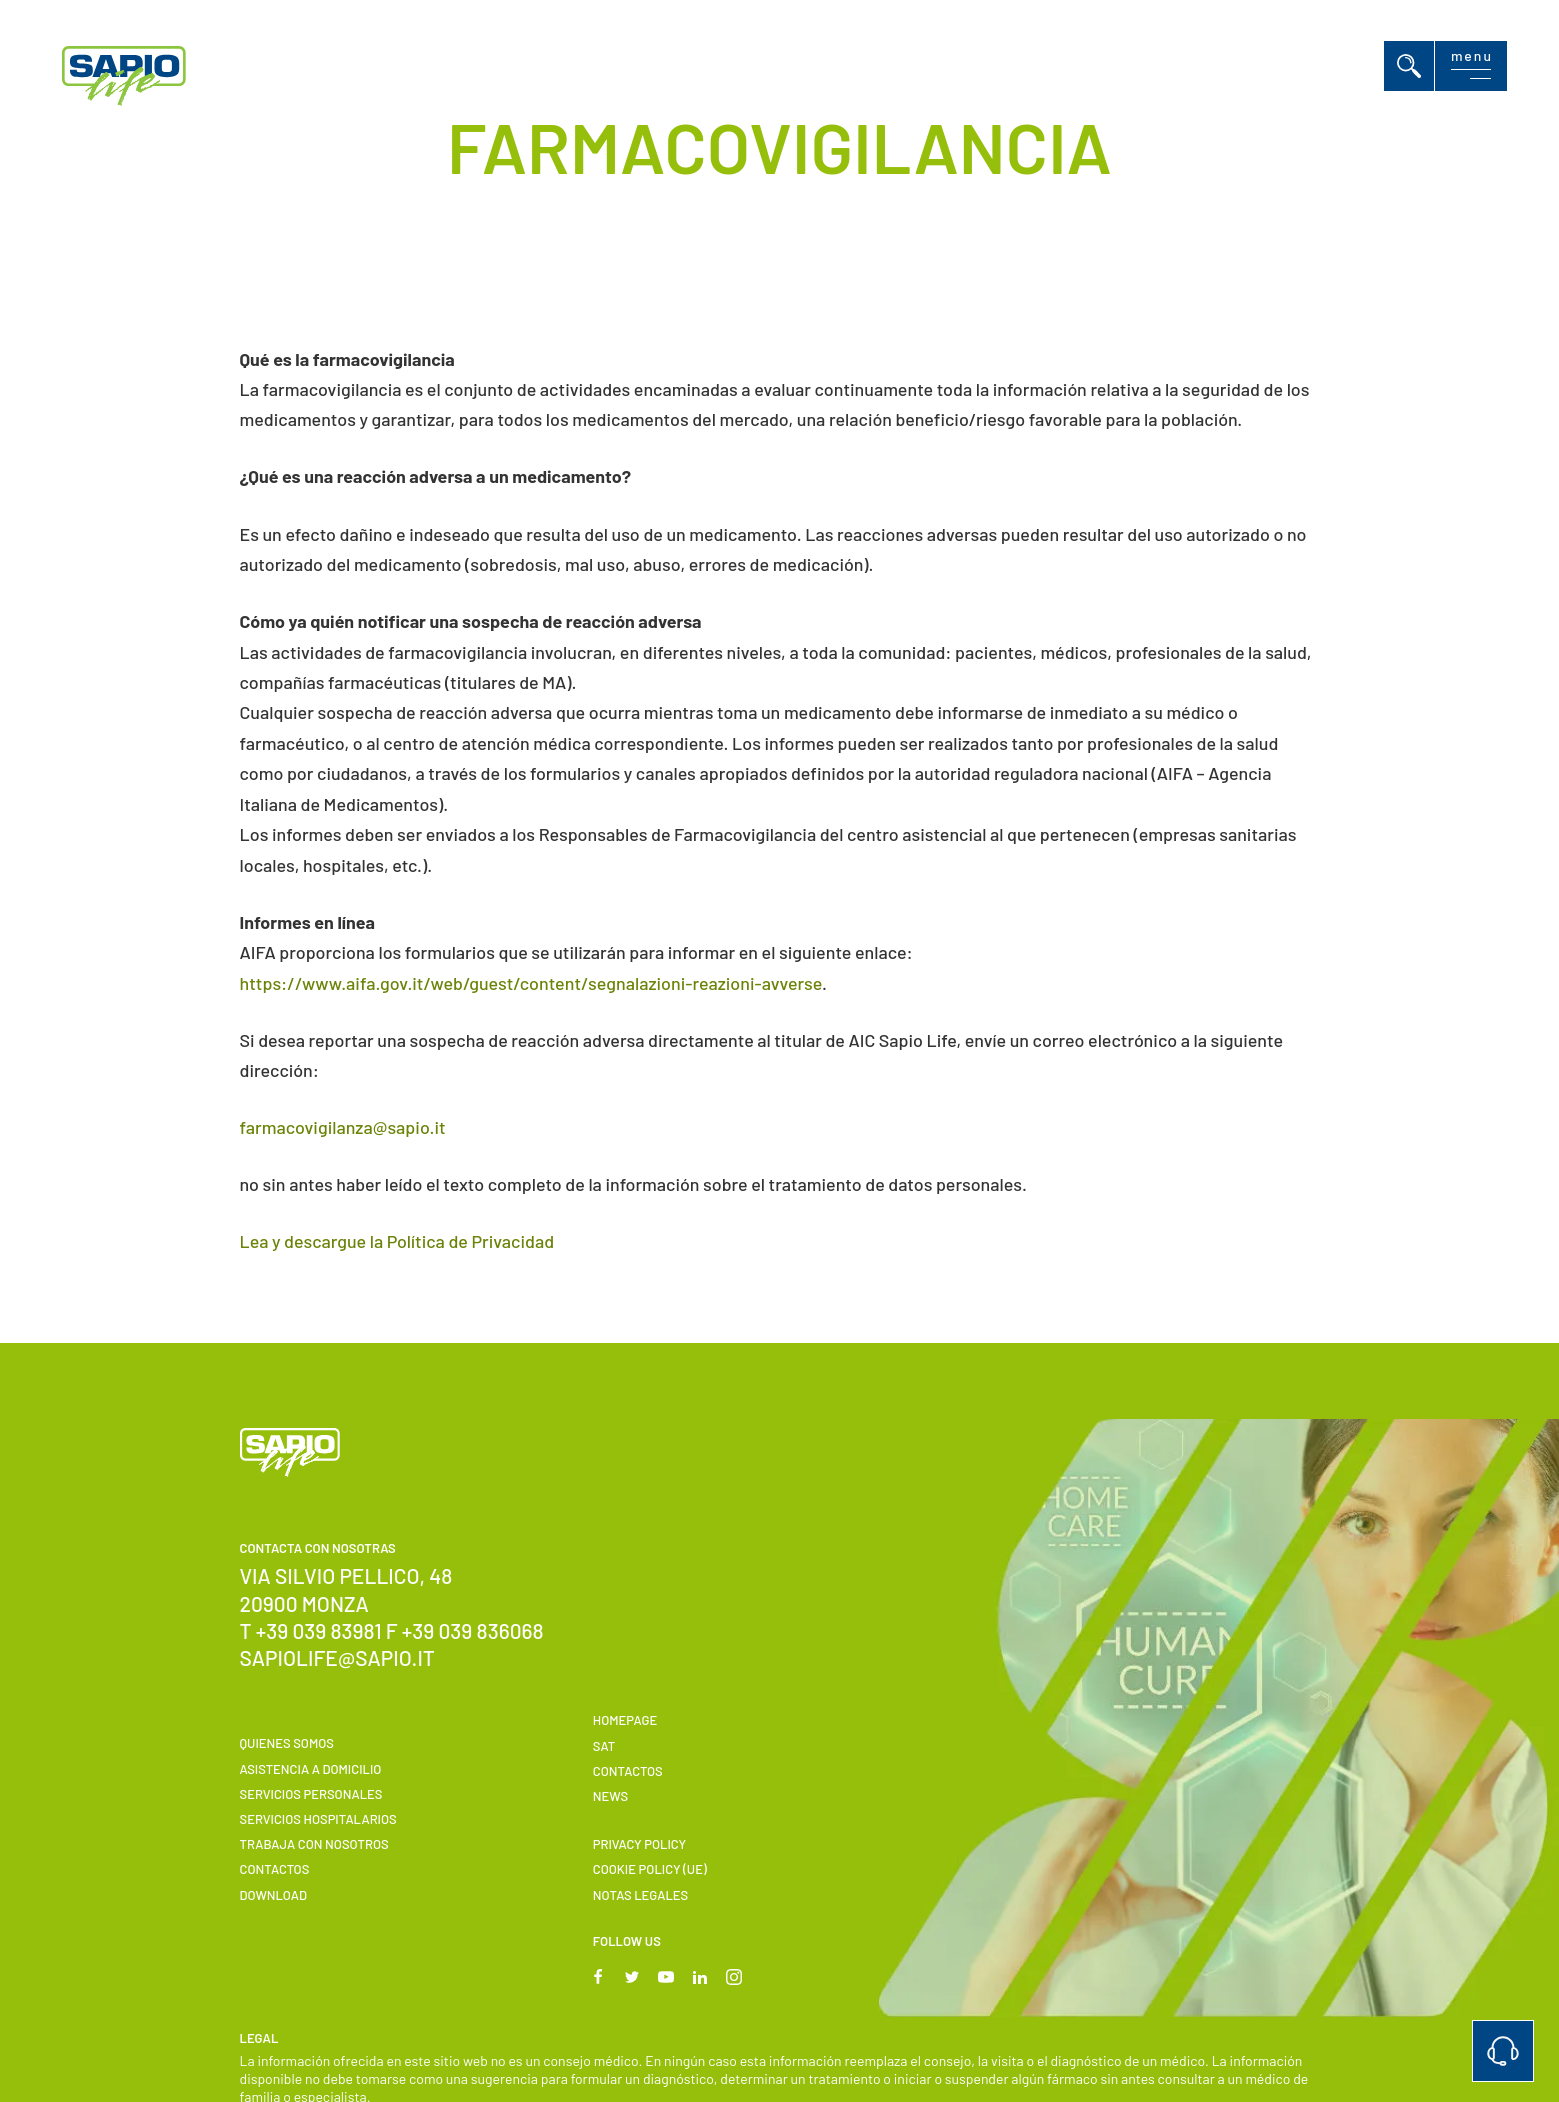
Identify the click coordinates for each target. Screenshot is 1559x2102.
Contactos (275, 1869)
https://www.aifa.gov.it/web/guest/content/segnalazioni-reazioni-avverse (531, 983)
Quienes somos (287, 1743)
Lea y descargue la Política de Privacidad (397, 1241)
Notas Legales (640, 1895)
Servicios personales (311, 1794)
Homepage (625, 1720)
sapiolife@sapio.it (337, 1657)
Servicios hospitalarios (318, 1819)
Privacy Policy (639, 1844)
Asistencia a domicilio (311, 1769)
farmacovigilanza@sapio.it (343, 1127)
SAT (604, 1746)
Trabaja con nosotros (314, 1844)
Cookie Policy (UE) (650, 1869)
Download (274, 1895)
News (610, 1796)
